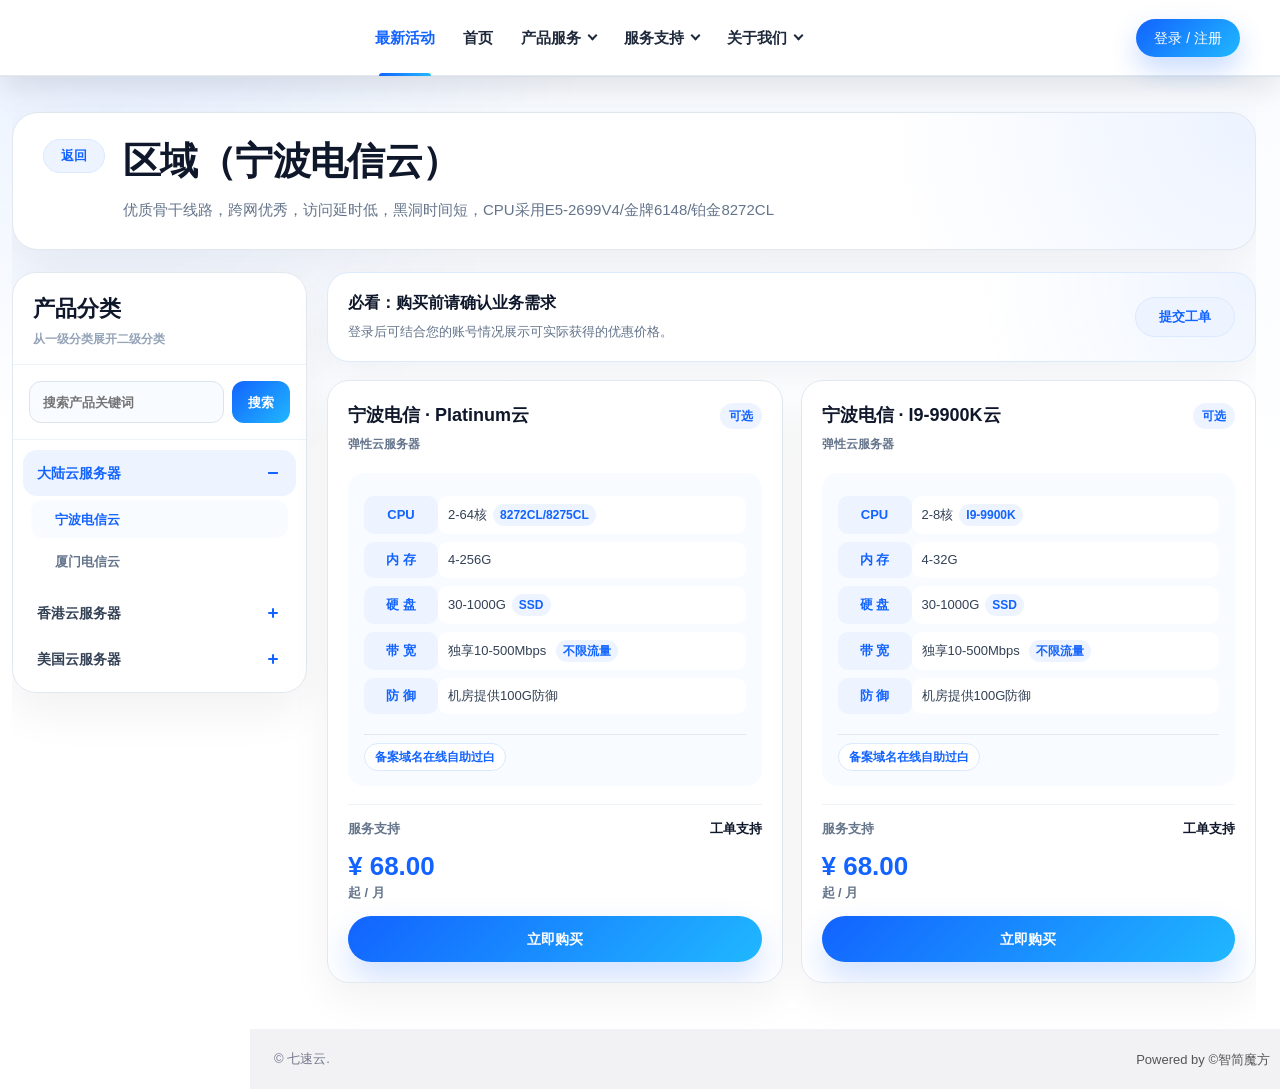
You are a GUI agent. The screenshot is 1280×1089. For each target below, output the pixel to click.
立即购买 (555, 939)
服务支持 (662, 37)
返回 (74, 155)
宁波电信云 (87, 519)
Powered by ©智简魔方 (1203, 1059)
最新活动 (405, 37)
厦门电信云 (87, 561)
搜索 (261, 402)
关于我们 (765, 37)
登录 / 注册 (1188, 38)
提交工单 (1185, 316)
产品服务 (559, 37)
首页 (478, 37)
